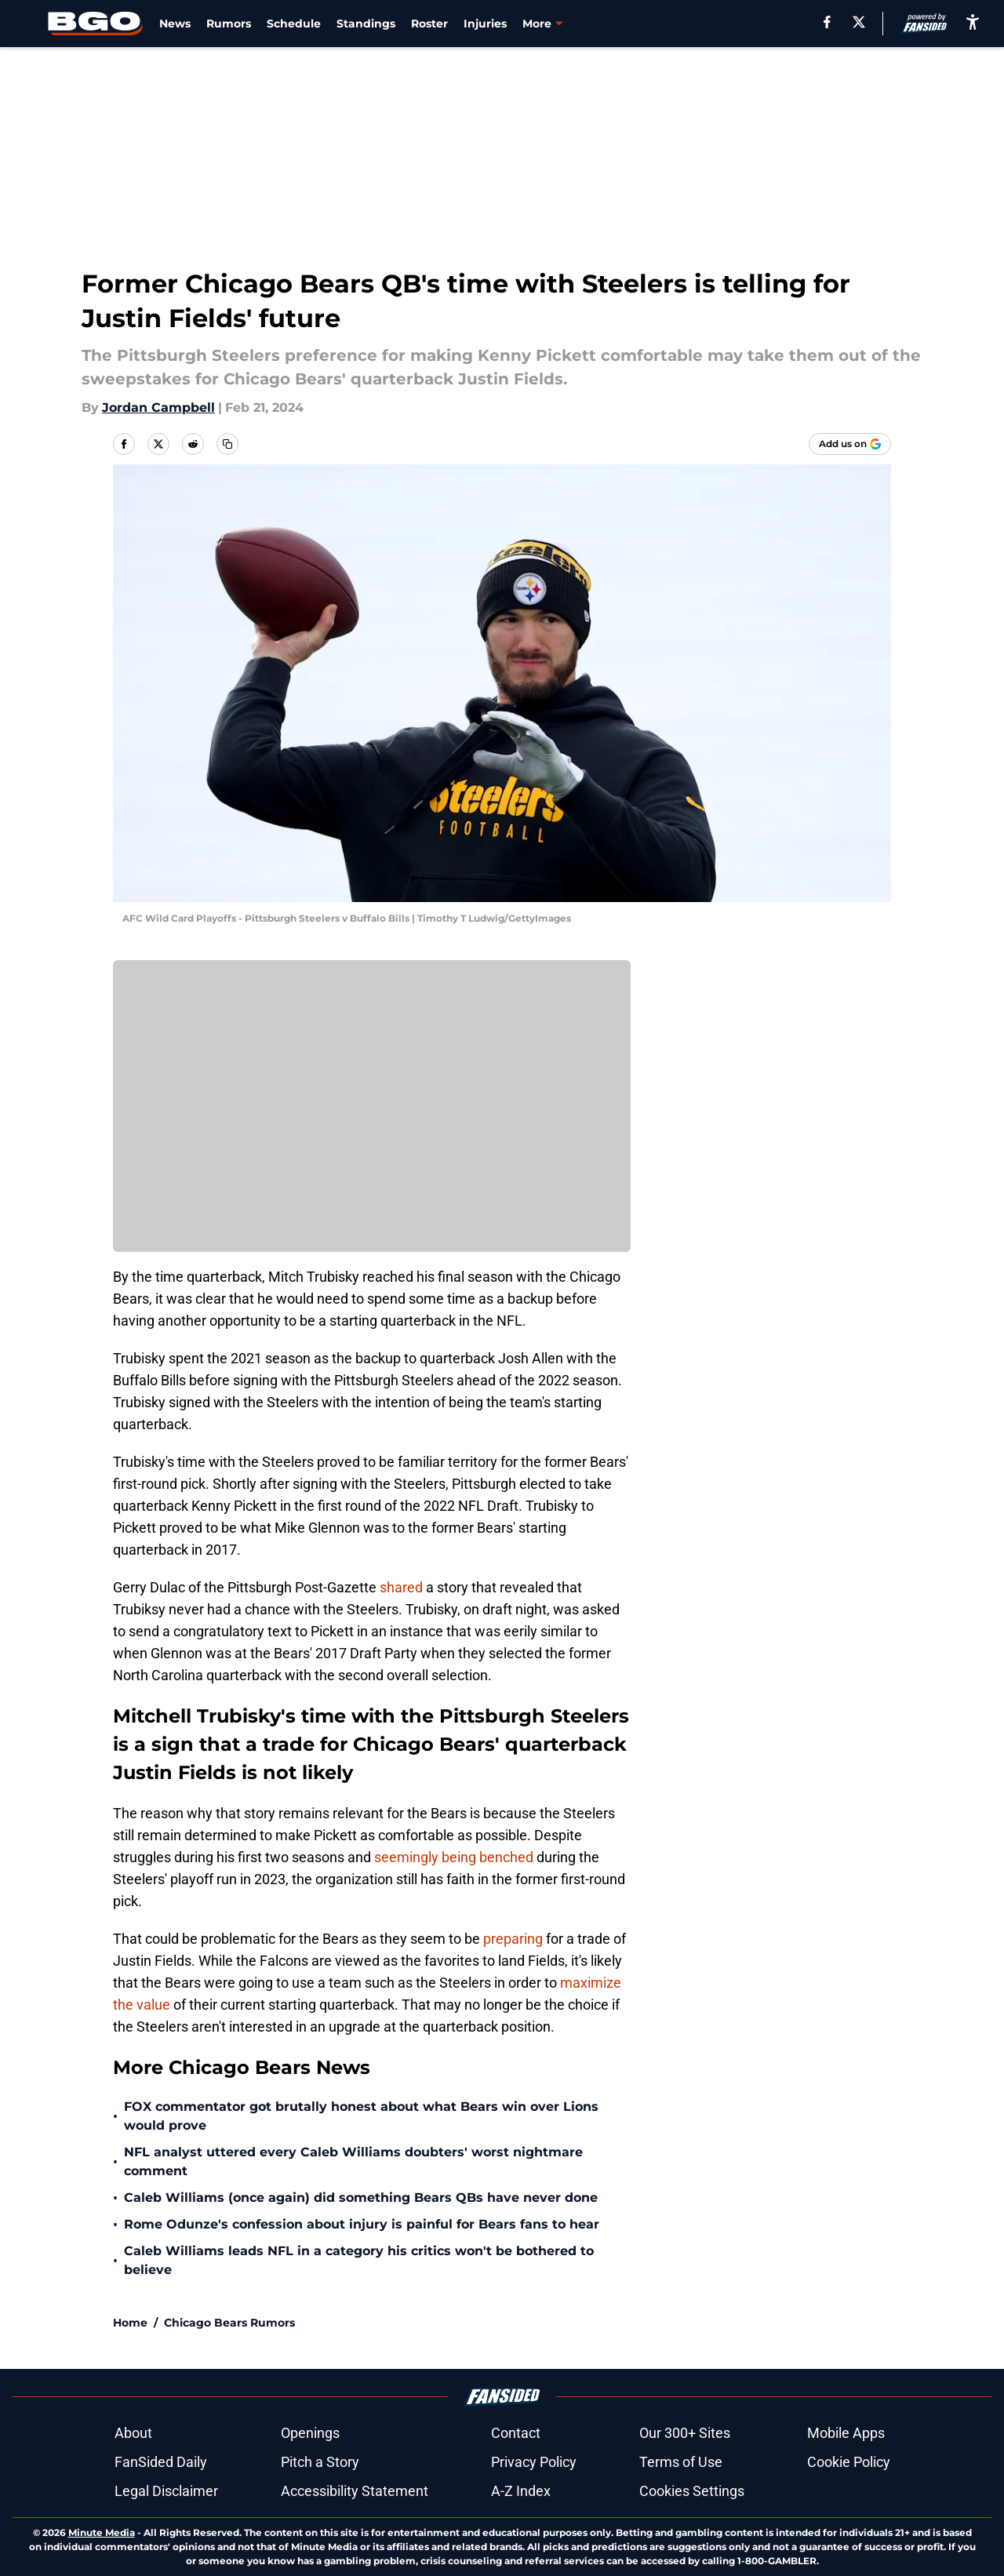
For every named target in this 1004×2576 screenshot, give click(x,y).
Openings (310, 2433)
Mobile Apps (846, 2433)
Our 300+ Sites (684, 2433)
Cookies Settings (691, 2491)
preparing (513, 1938)
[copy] (227, 444)
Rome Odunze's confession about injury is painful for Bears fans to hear (361, 2224)
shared (401, 1587)
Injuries (485, 23)
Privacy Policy (534, 2462)
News (175, 23)
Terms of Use (680, 2462)
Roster (429, 23)
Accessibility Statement (354, 2491)
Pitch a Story (320, 2462)
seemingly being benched (453, 1857)
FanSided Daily (161, 2462)
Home (130, 2323)
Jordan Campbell (158, 407)
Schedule (294, 23)
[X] (859, 22)
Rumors (228, 23)
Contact (515, 2433)
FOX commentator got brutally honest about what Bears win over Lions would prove (361, 2116)
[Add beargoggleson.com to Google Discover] (850, 444)
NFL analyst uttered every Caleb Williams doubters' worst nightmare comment (353, 2161)
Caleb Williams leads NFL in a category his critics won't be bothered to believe (359, 2260)
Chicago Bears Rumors (229, 2323)
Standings (365, 23)
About (133, 2433)
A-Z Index (521, 2491)
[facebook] (827, 22)
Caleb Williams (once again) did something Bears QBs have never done (361, 2197)
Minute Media (101, 2532)
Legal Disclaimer (166, 2491)
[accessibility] (972, 21)
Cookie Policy (848, 2462)
